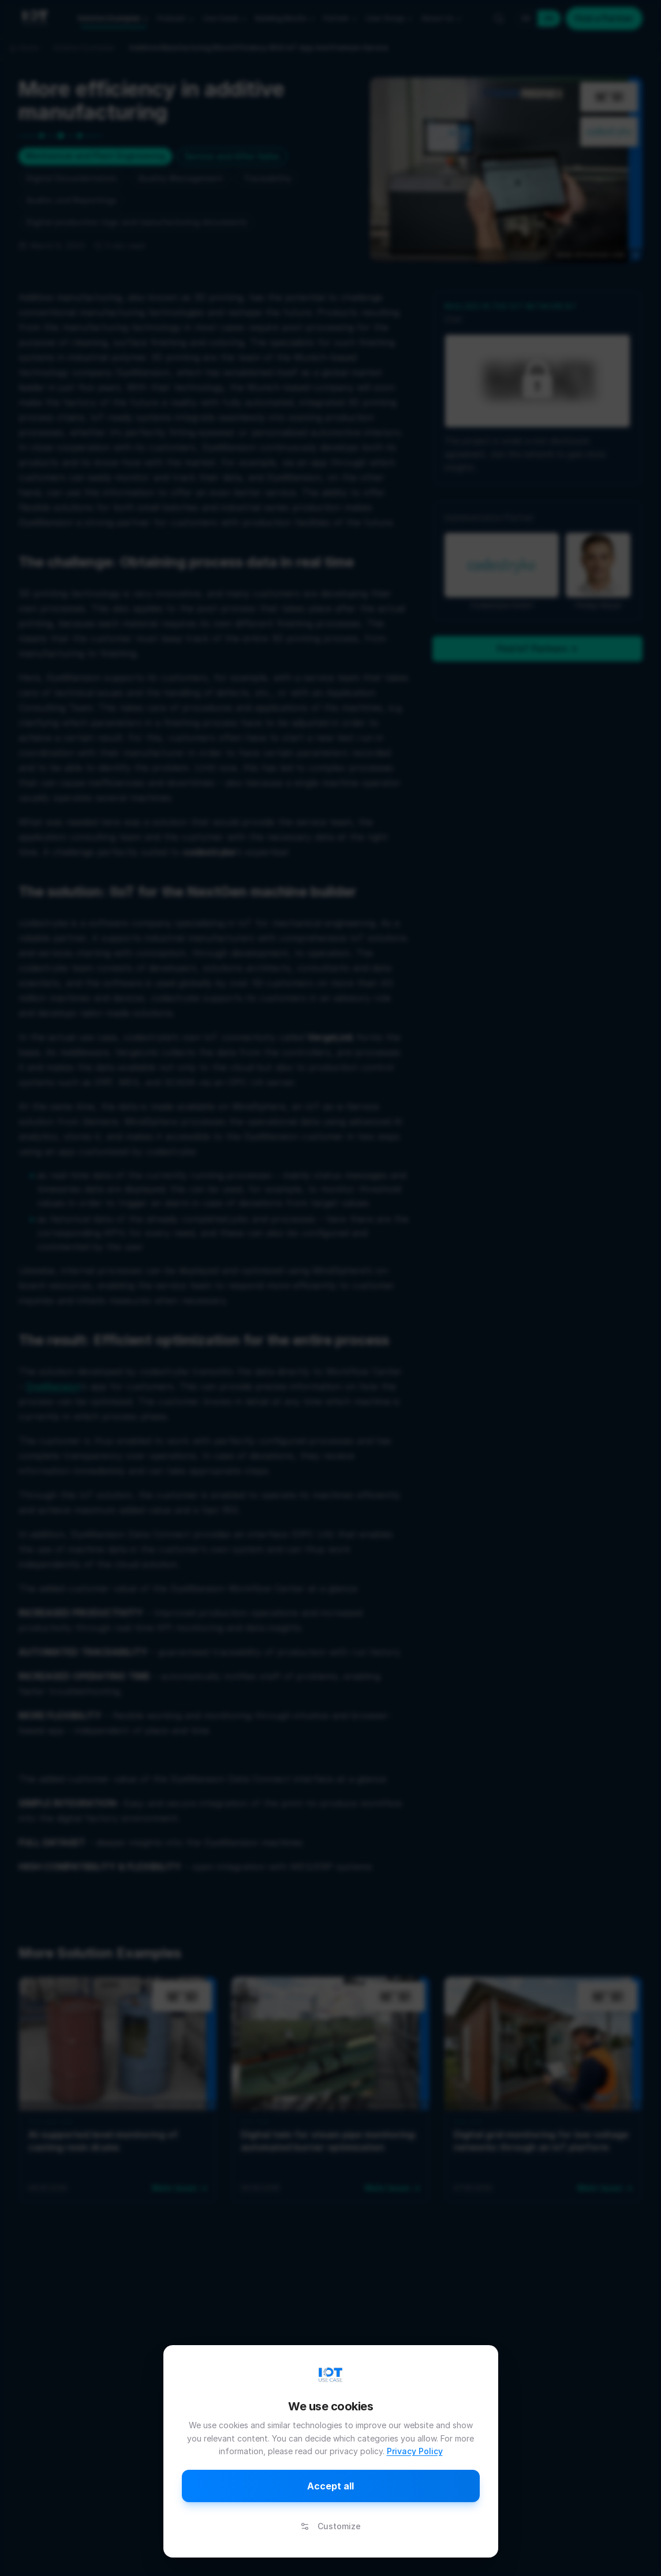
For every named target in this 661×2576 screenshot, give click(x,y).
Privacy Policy (415, 2451)
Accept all (330, 2486)
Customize (330, 2526)
